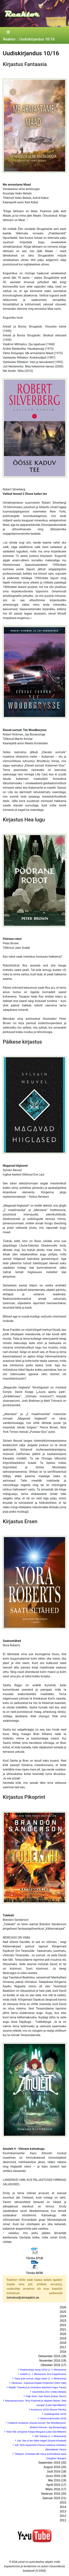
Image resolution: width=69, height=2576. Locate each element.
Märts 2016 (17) (55, 2489)
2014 (63, 2507)
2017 (63, 2347)
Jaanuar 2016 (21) (54, 2498)
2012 (63, 2515)
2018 (63, 2342)
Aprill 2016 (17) (56, 2484)
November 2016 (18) (52, 2360)
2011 (63, 2520)
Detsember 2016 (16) (52, 2356)
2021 (63, 2329)
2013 (63, 2511)
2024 (63, 2316)
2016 (63, 2351)
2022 (63, 2325)
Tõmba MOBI (34, 2273)
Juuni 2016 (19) (56, 2475)
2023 (63, 2320)
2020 (63, 2334)
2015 (63, 2502)
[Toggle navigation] (8, 32)
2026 (63, 2307)
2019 (63, 2338)
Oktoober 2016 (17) (53, 2365)
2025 (63, 2311)
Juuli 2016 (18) (56, 2471)
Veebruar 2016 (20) (53, 2493)
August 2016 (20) (55, 2467)
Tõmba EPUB (34, 2258)
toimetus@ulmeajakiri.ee (23, 2297)
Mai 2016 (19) (57, 2480)
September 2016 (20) (52, 2462)
